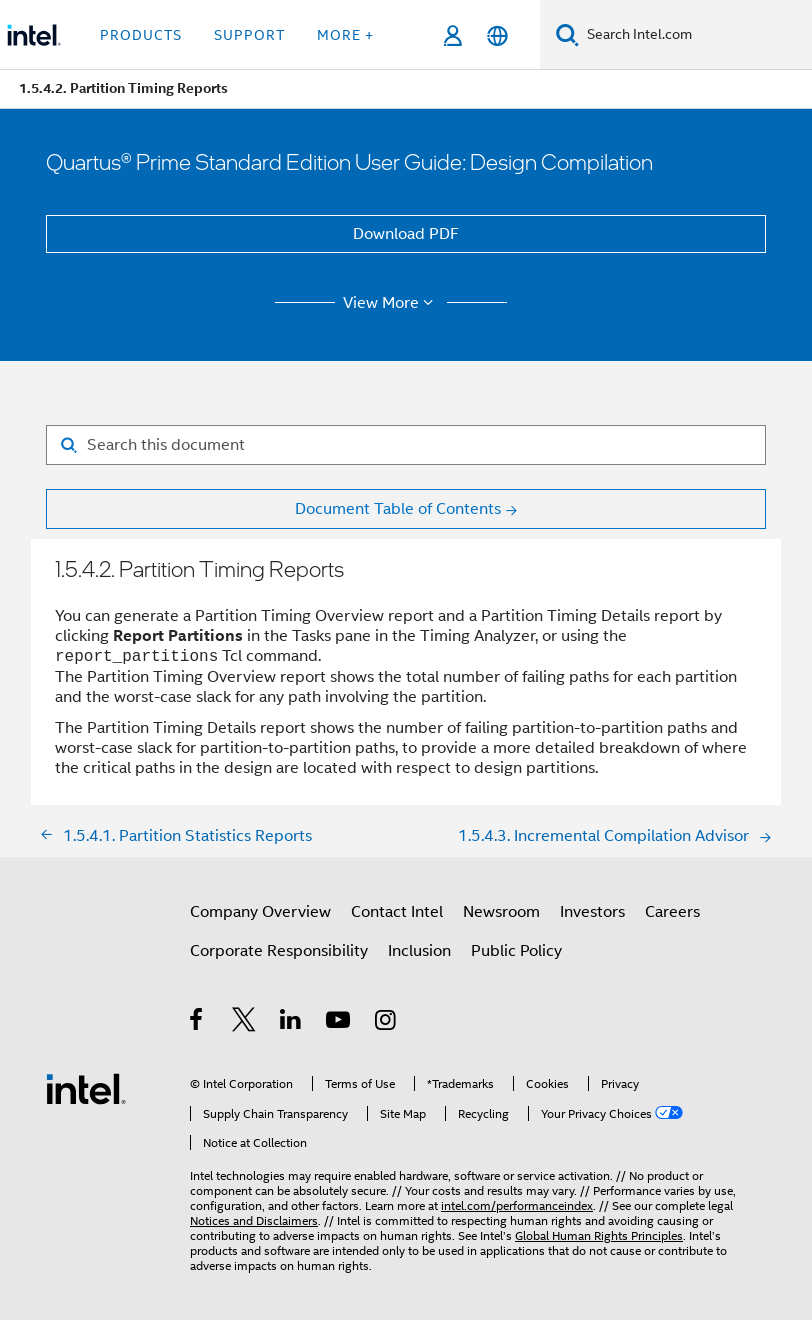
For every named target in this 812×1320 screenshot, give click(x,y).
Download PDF (406, 234)
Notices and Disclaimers (254, 1220)
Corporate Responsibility (279, 951)
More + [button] (345, 35)
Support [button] (249, 35)
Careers (672, 912)
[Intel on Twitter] (244, 1023)
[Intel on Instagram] (386, 1023)
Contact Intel (397, 912)
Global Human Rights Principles (599, 1235)
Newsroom (501, 912)
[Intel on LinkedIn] (291, 1023)
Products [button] (141, 35)
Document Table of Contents (398, 509)
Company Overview (260, 912)
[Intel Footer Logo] (86, 1088)
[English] (497, 35)
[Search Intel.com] (695, 35)
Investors (592, 912)
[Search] (567, 34)
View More (391, 303)
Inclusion (419, 951)
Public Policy (516, 951)
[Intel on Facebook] (197, 1023)
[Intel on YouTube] (339, 1023)
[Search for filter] (406, 445)
